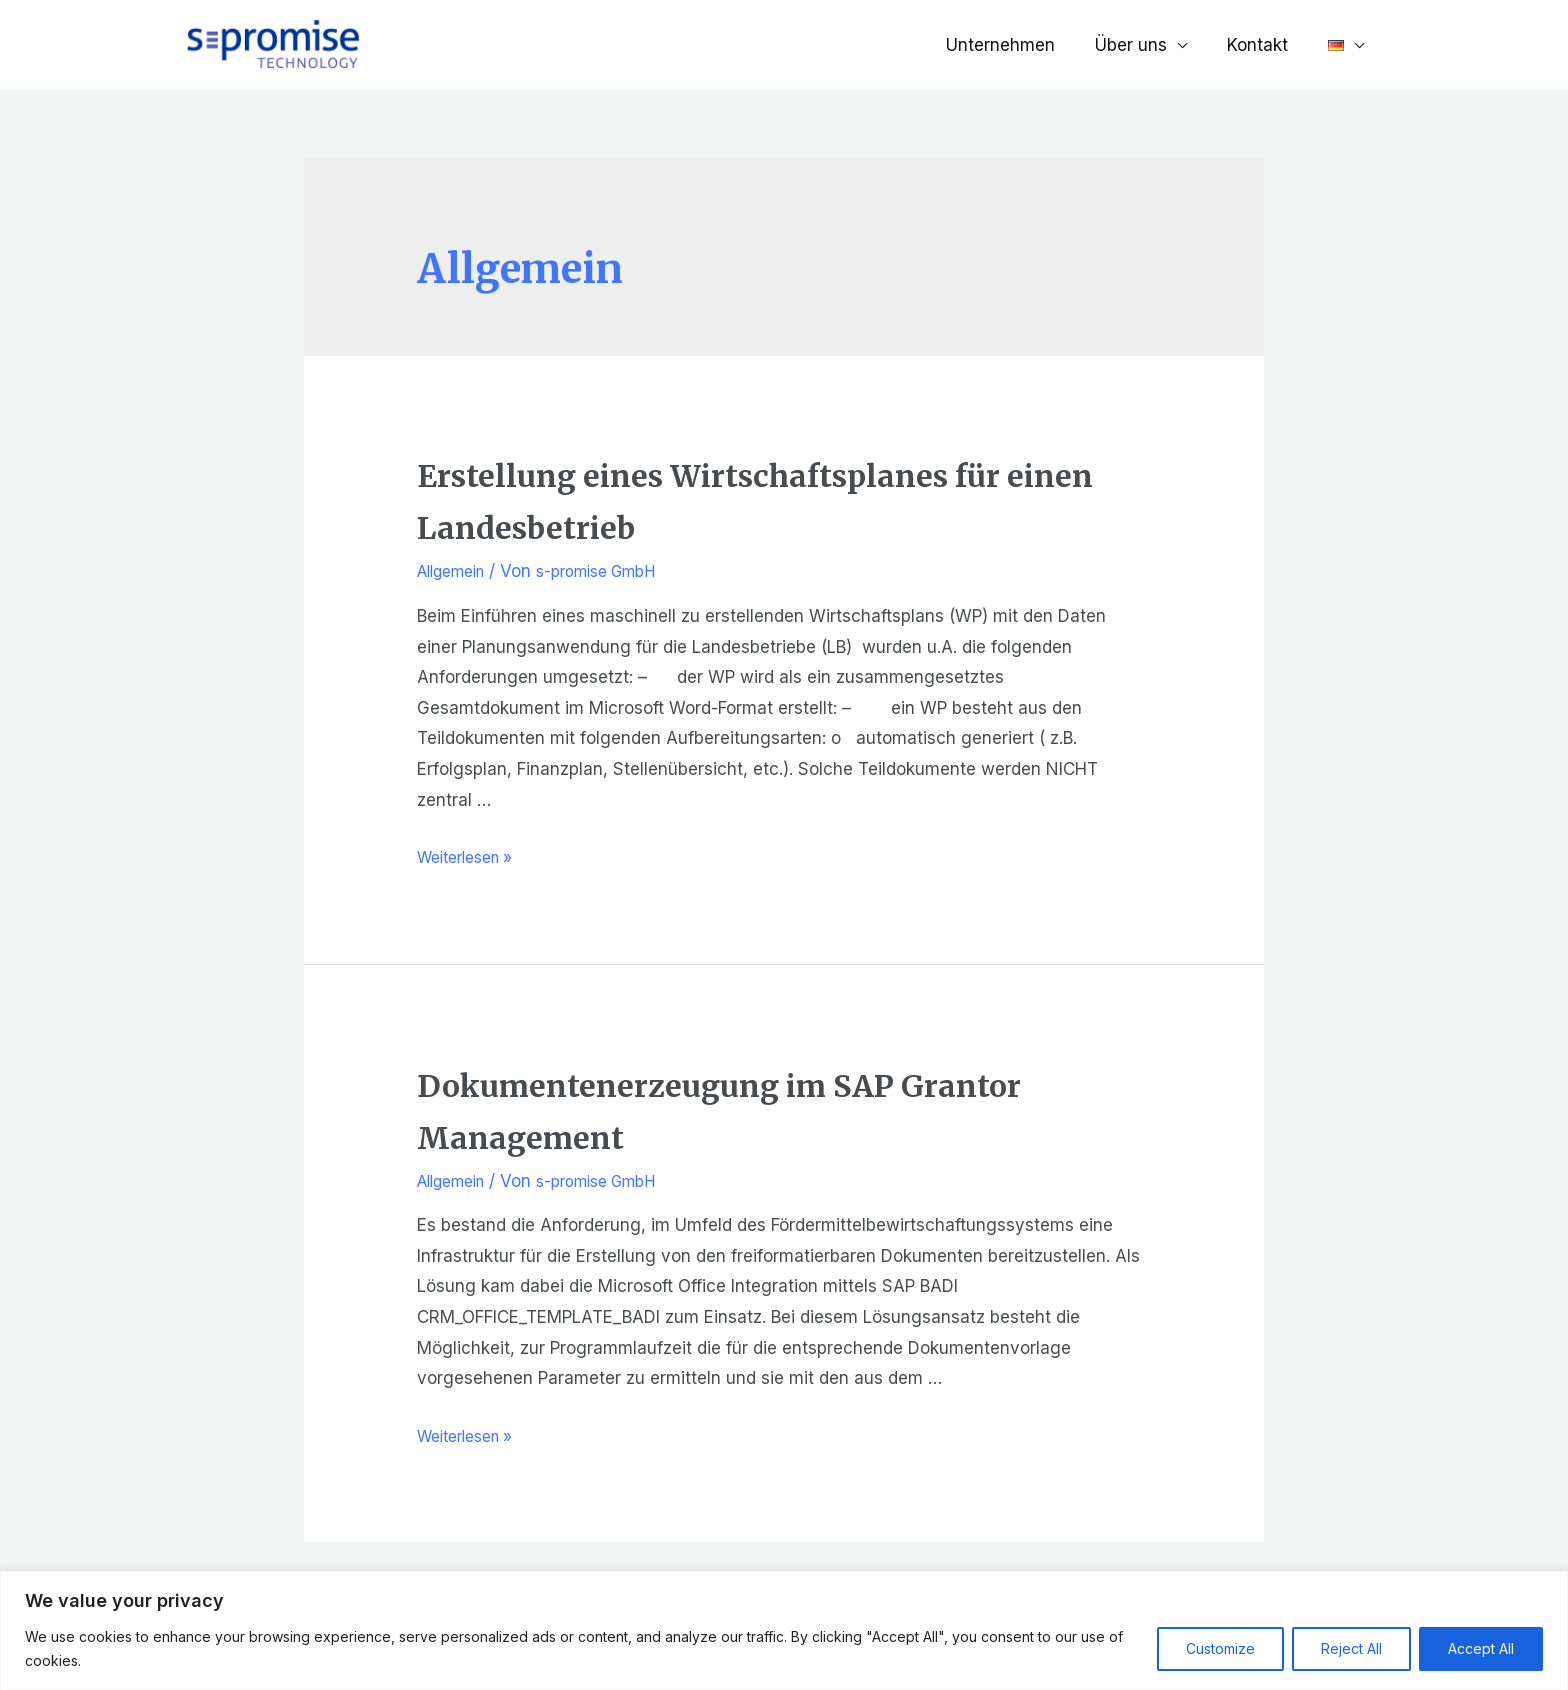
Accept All (1481, 1648)
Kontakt (1266, 45)
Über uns (1146, 45)
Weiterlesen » (472, 857)
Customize (1220, 1648)
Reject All (1351, 1648)
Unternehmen (1021, 45)
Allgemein (457, 571)
